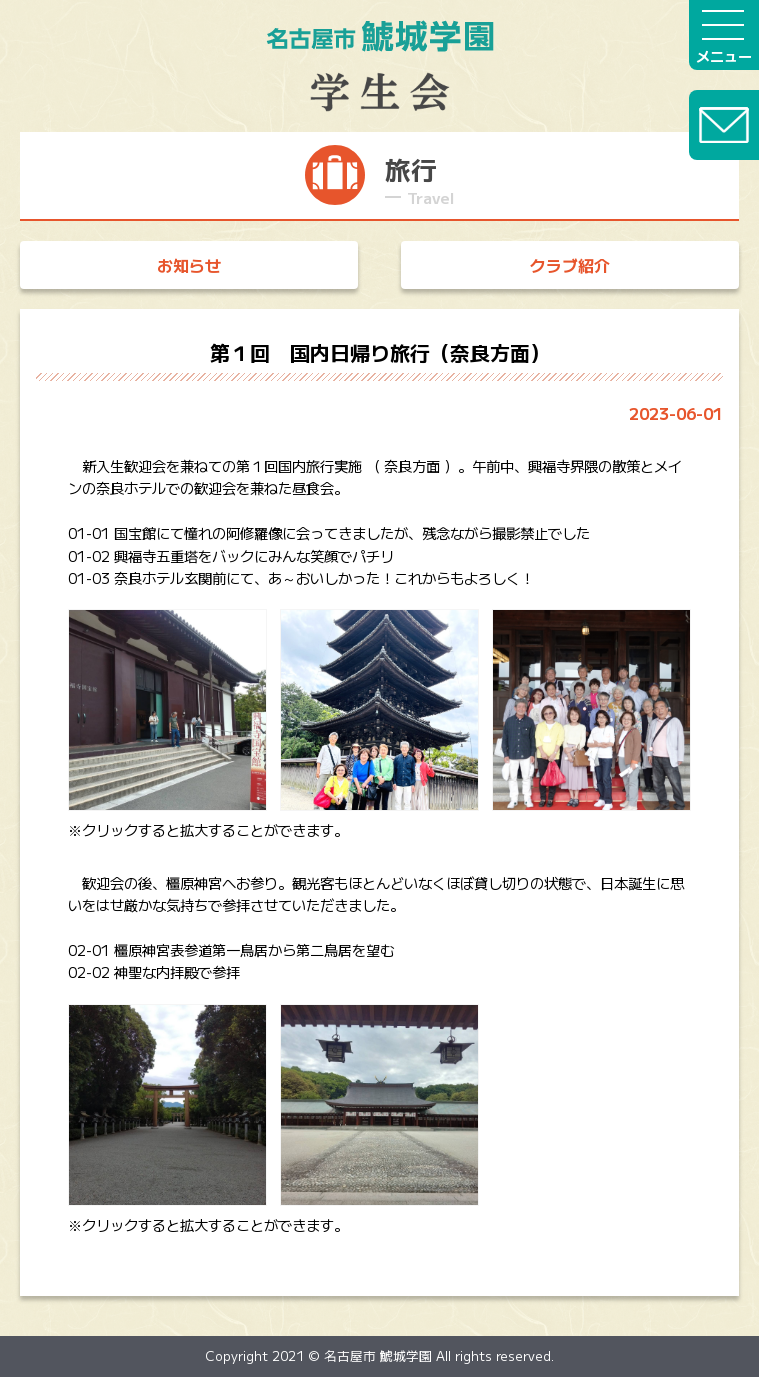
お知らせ (189, 265)
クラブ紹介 (570, 265)
